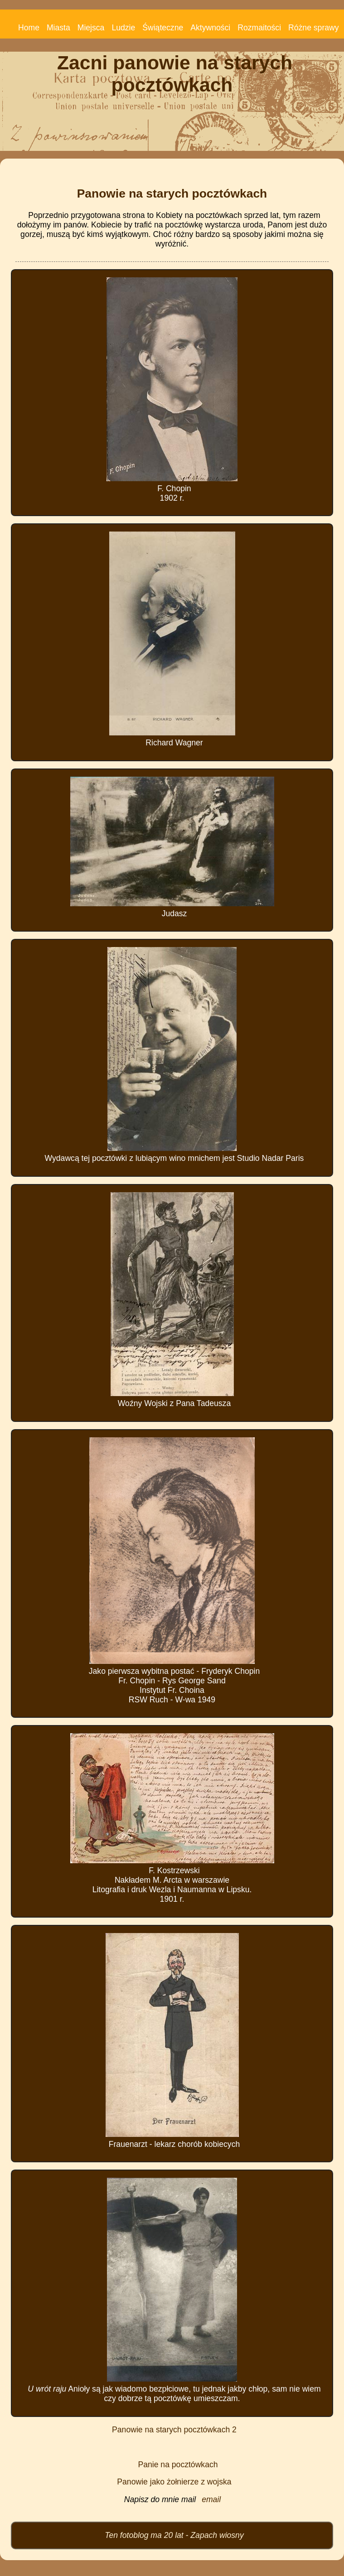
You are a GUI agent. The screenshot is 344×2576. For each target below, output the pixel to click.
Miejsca (91, 27)
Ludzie (123, 27)
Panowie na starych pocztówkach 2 (174, 2429)
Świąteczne (162, 27)
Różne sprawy (313, 27)
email (211, 2499)
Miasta (58, 27)
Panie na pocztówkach (178, 2464)
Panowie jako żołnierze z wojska (174, 2481)
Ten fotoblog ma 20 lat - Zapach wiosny (174, 2535)
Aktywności (210, 27)
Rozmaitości (259, 27)
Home (28, 27)
